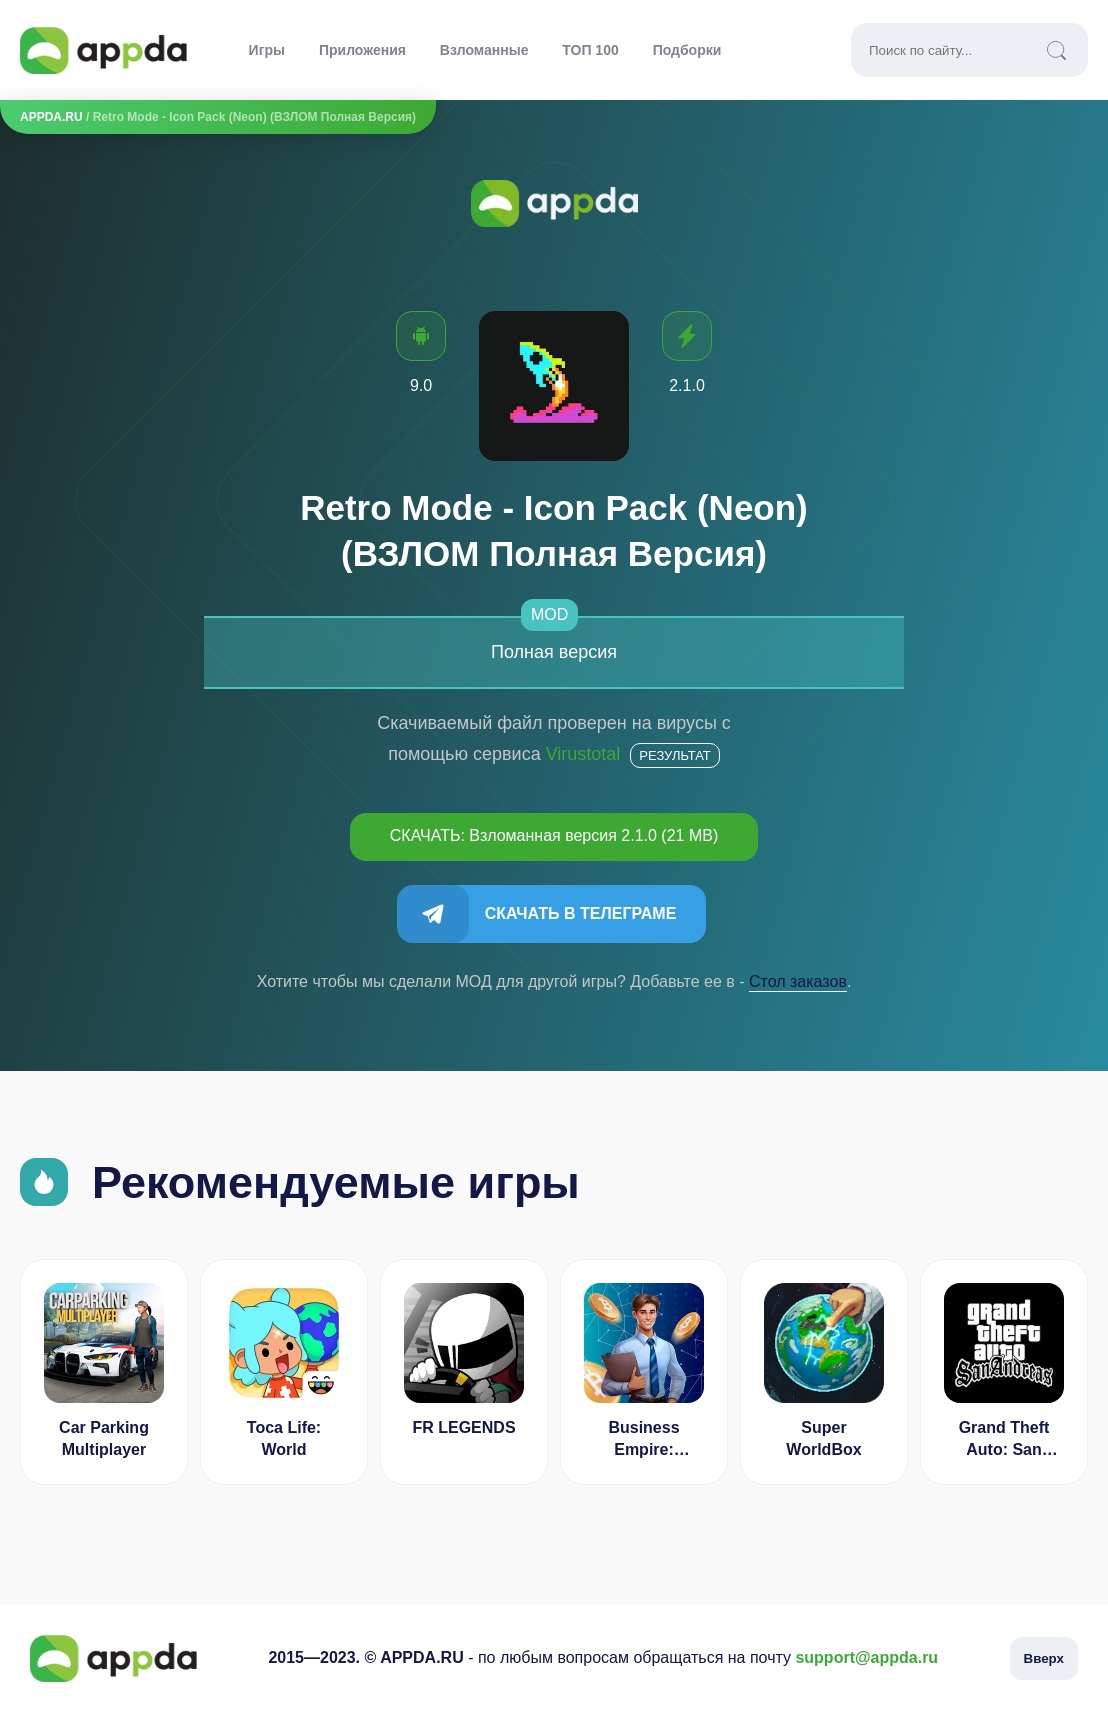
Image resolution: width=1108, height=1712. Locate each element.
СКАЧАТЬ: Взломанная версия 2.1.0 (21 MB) (554, 835)
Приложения (362, 50)
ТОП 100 (590, 50)
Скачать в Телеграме (581, 913)
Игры (267, 50)
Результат (674, 755)
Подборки (687, 50)
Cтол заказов (798, 981)
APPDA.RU (51, 117)
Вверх (1044, 1658)
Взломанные (484, 50)
